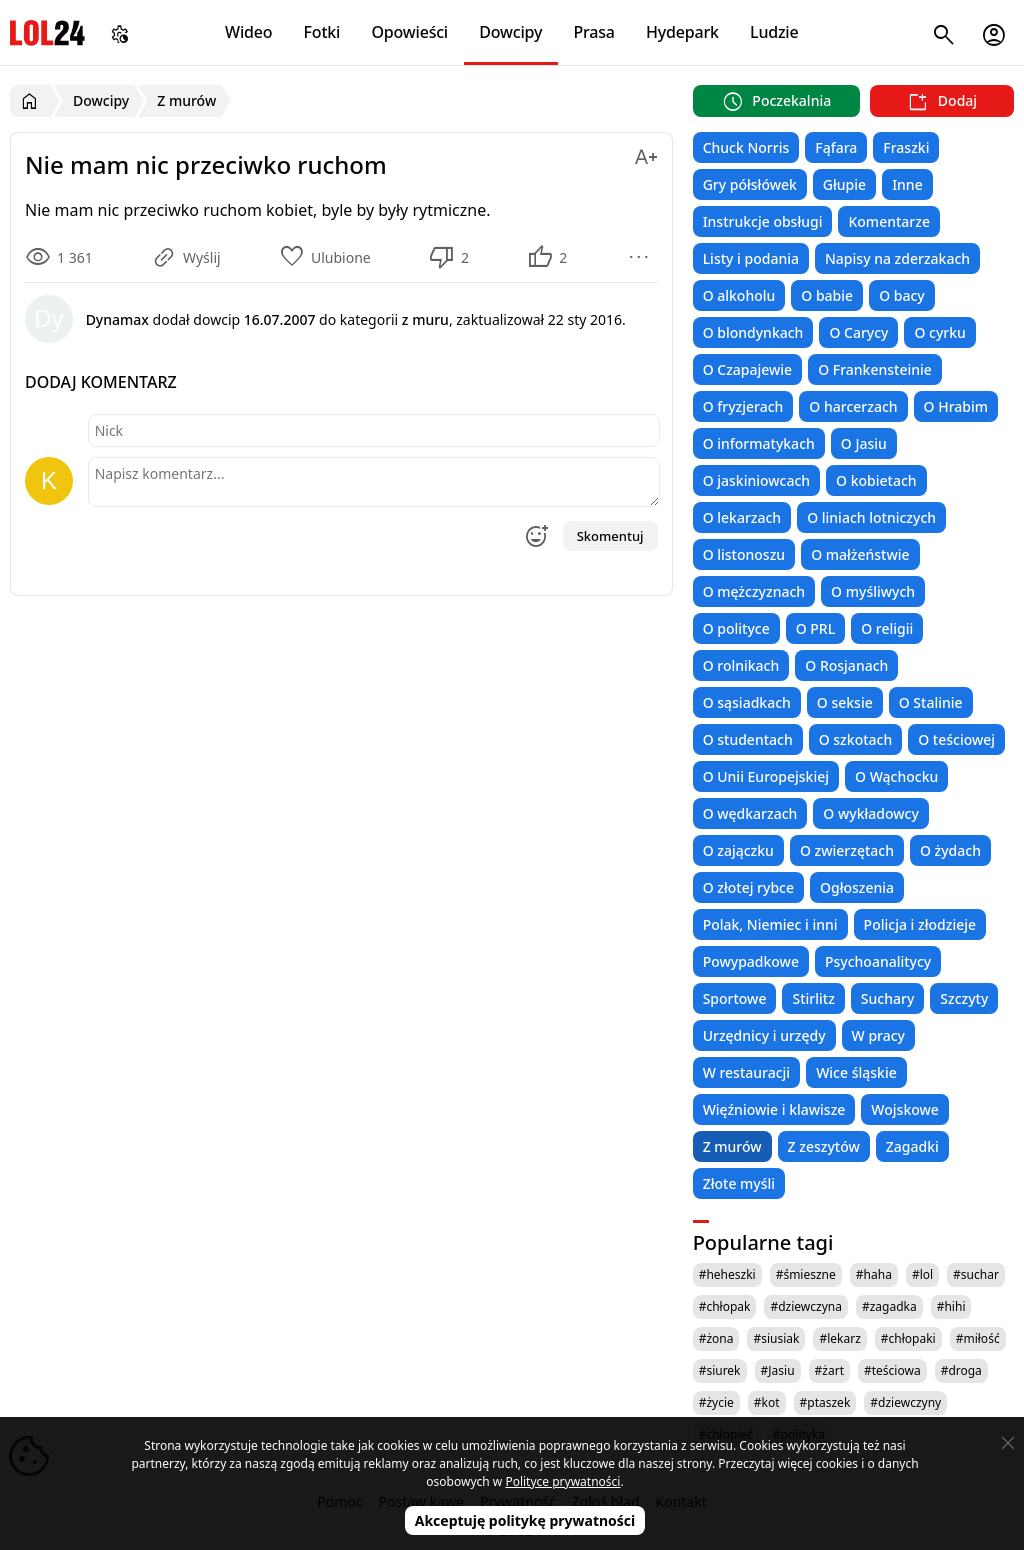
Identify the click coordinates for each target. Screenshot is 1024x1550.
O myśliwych (873, 591)
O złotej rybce (748, 887)
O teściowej (956, 739)
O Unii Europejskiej (766, 776)
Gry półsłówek (750, 184)
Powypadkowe (751, 961)
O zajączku (738, 850)
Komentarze (888, 221)
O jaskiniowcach (756, 480)
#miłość (978, 1338)
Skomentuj (610, 536)
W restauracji (747, 1072)
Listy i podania (751, 258)
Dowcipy (510, 32)
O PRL (815, 628)
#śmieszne (806, 1274)
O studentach (748, 739)
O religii (887, 628)
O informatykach (759, 443)
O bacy (902, 295)
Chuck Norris (746, 147)
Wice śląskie (856, 1072)
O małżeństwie (860, 554)
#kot (767, 1402)
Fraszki (906, 147)
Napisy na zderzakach (897, 258)
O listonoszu (744, 554)
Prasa (593, 32)
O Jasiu (864, 443)
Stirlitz (813, 998)
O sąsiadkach (747, 702)
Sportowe (735, 998)
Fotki (322, 32)
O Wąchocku (896, 776)
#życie (716, 1402)
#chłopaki (908, 1338)
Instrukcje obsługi (763, 221)
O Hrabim (956, 406)
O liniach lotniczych (871, 517)
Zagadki (912, 1146)
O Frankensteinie (875, 369)
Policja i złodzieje (920, 924)
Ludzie (774, 32)
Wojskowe (904, 1109)
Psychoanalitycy (878, 961)
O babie (827, 295)
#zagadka (889, 1306)
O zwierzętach (847, 850)
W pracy (878, 1035)
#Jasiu (778, 1370)
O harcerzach (853, 406)
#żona (716, 1338)
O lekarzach (742, 517)
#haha (874, 1274)
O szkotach (856, 739)
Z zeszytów (824, 1146)
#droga (961, 1370)
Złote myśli (739, 1183)
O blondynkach (753, 332)
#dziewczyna (806, 1306)
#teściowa (892, 1370)
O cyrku (939, 332)
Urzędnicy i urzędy (764, 1035)
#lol (922, 1274)
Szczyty (964, 998)
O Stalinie (931, 702)
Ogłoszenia (857, 887)
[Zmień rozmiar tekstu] (646, 153)
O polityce (736, 628)
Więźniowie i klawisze (774, 1109)
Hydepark (682, 32)
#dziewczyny (905, 1402)
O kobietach (876, 480)
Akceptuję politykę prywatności (525, 1520)
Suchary (887, 998)
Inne (907, 184)
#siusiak (776, 1338)
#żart (829, 1370)
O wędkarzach (750, 813)
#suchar (976, 1274)
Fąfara (836, 147)
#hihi (951, 1306)
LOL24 (47, 32)
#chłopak (725, 1306)
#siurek (720, 1370)
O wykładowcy (870, 813)
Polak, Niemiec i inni (770, 924)
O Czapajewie (748, 369)
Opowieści (410, 32)
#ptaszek (825, 1402)
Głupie (844, 184)
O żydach (950, 850)
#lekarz (839, 1338)
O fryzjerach (743, 406)
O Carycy (858, 332)
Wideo (248, 32)
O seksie (845, 702)
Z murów (732, 1146)
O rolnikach (741, 665)
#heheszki (727, 1274)
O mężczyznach (754, 591)
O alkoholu (739, 295)
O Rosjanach (846, 665)
